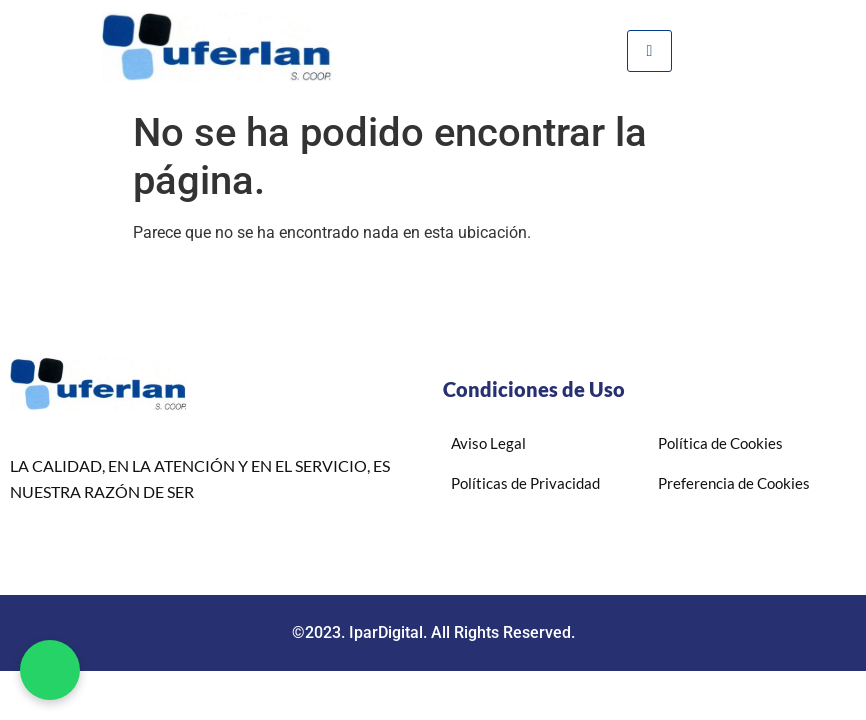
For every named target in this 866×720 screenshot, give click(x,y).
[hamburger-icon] (649, 51)
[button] (50, 670)
